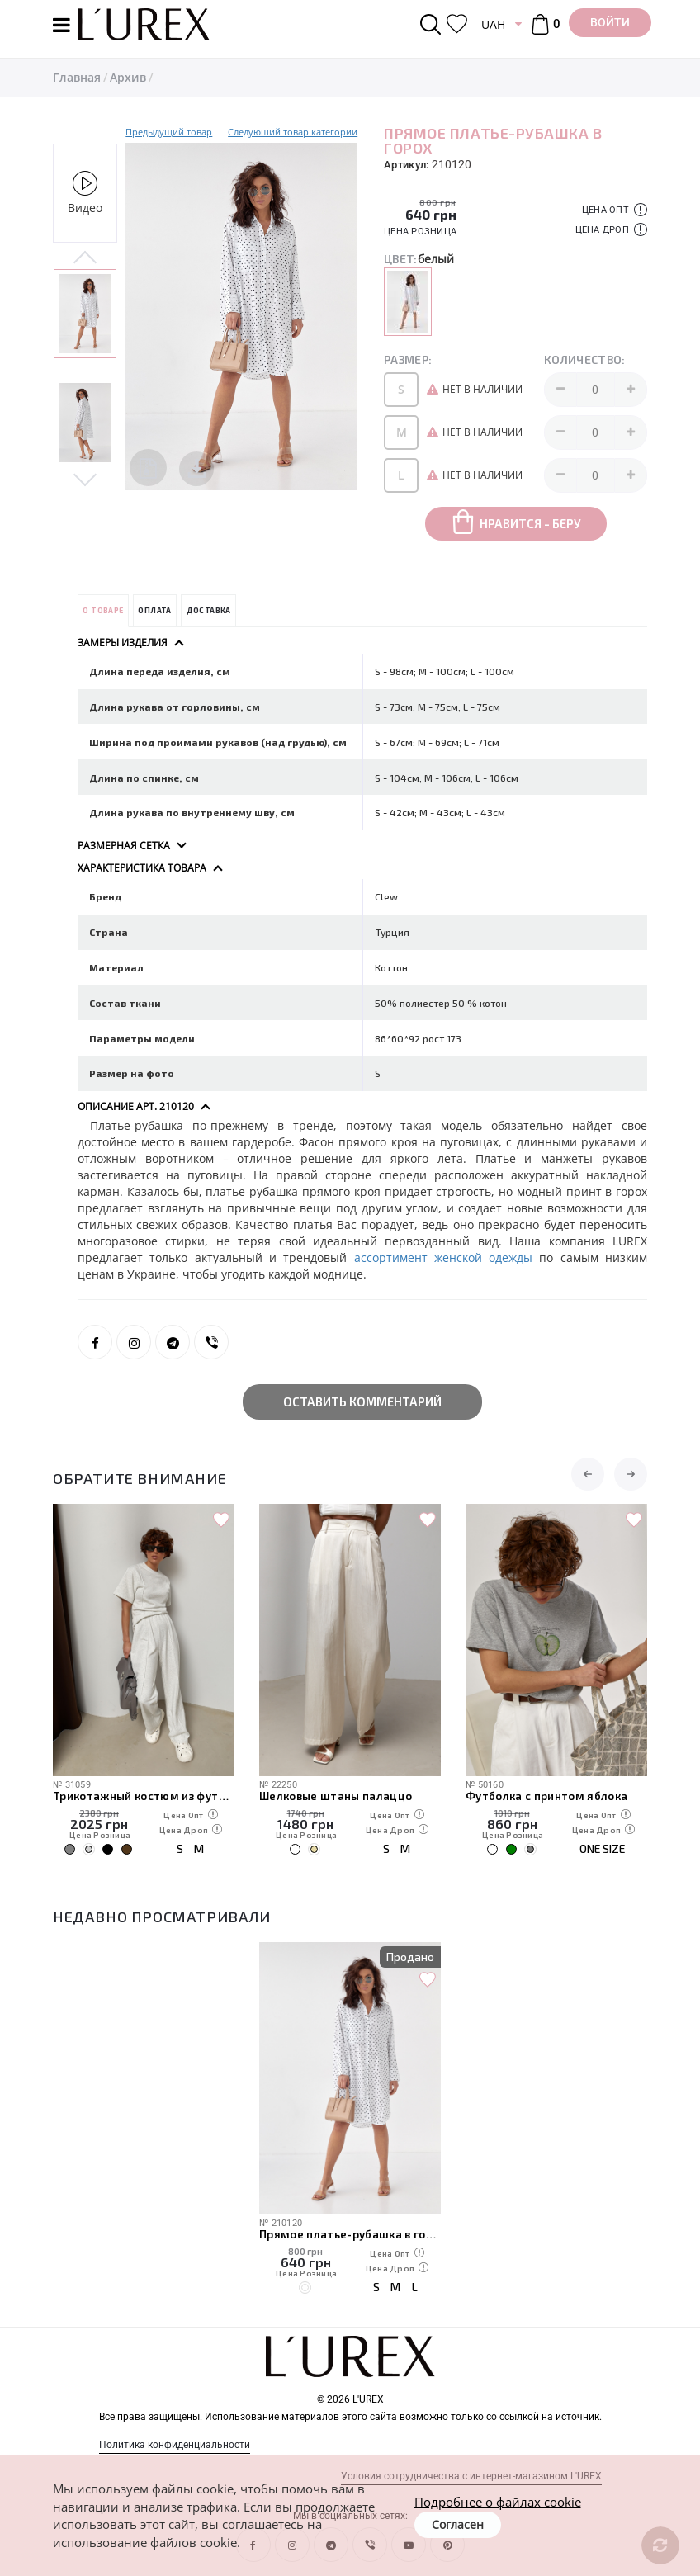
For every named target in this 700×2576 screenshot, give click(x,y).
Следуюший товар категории (292, 131)
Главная (77, 77)
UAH (493, 24)
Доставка (209, 610)
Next (85, 479)
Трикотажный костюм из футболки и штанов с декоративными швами (143, 1796)
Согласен (458, 2524)
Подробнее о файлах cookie (497, 2501)
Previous (85, 258)
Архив (128, 77)
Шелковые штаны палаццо (335, 1796)
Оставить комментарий (362, 1401)
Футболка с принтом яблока (547, 1796)
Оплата (154, 610)
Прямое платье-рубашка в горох (350, 2234)
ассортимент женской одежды (447, 1257)
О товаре (103, 610)
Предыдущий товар (168, 131)
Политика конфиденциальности (174, 2445)
